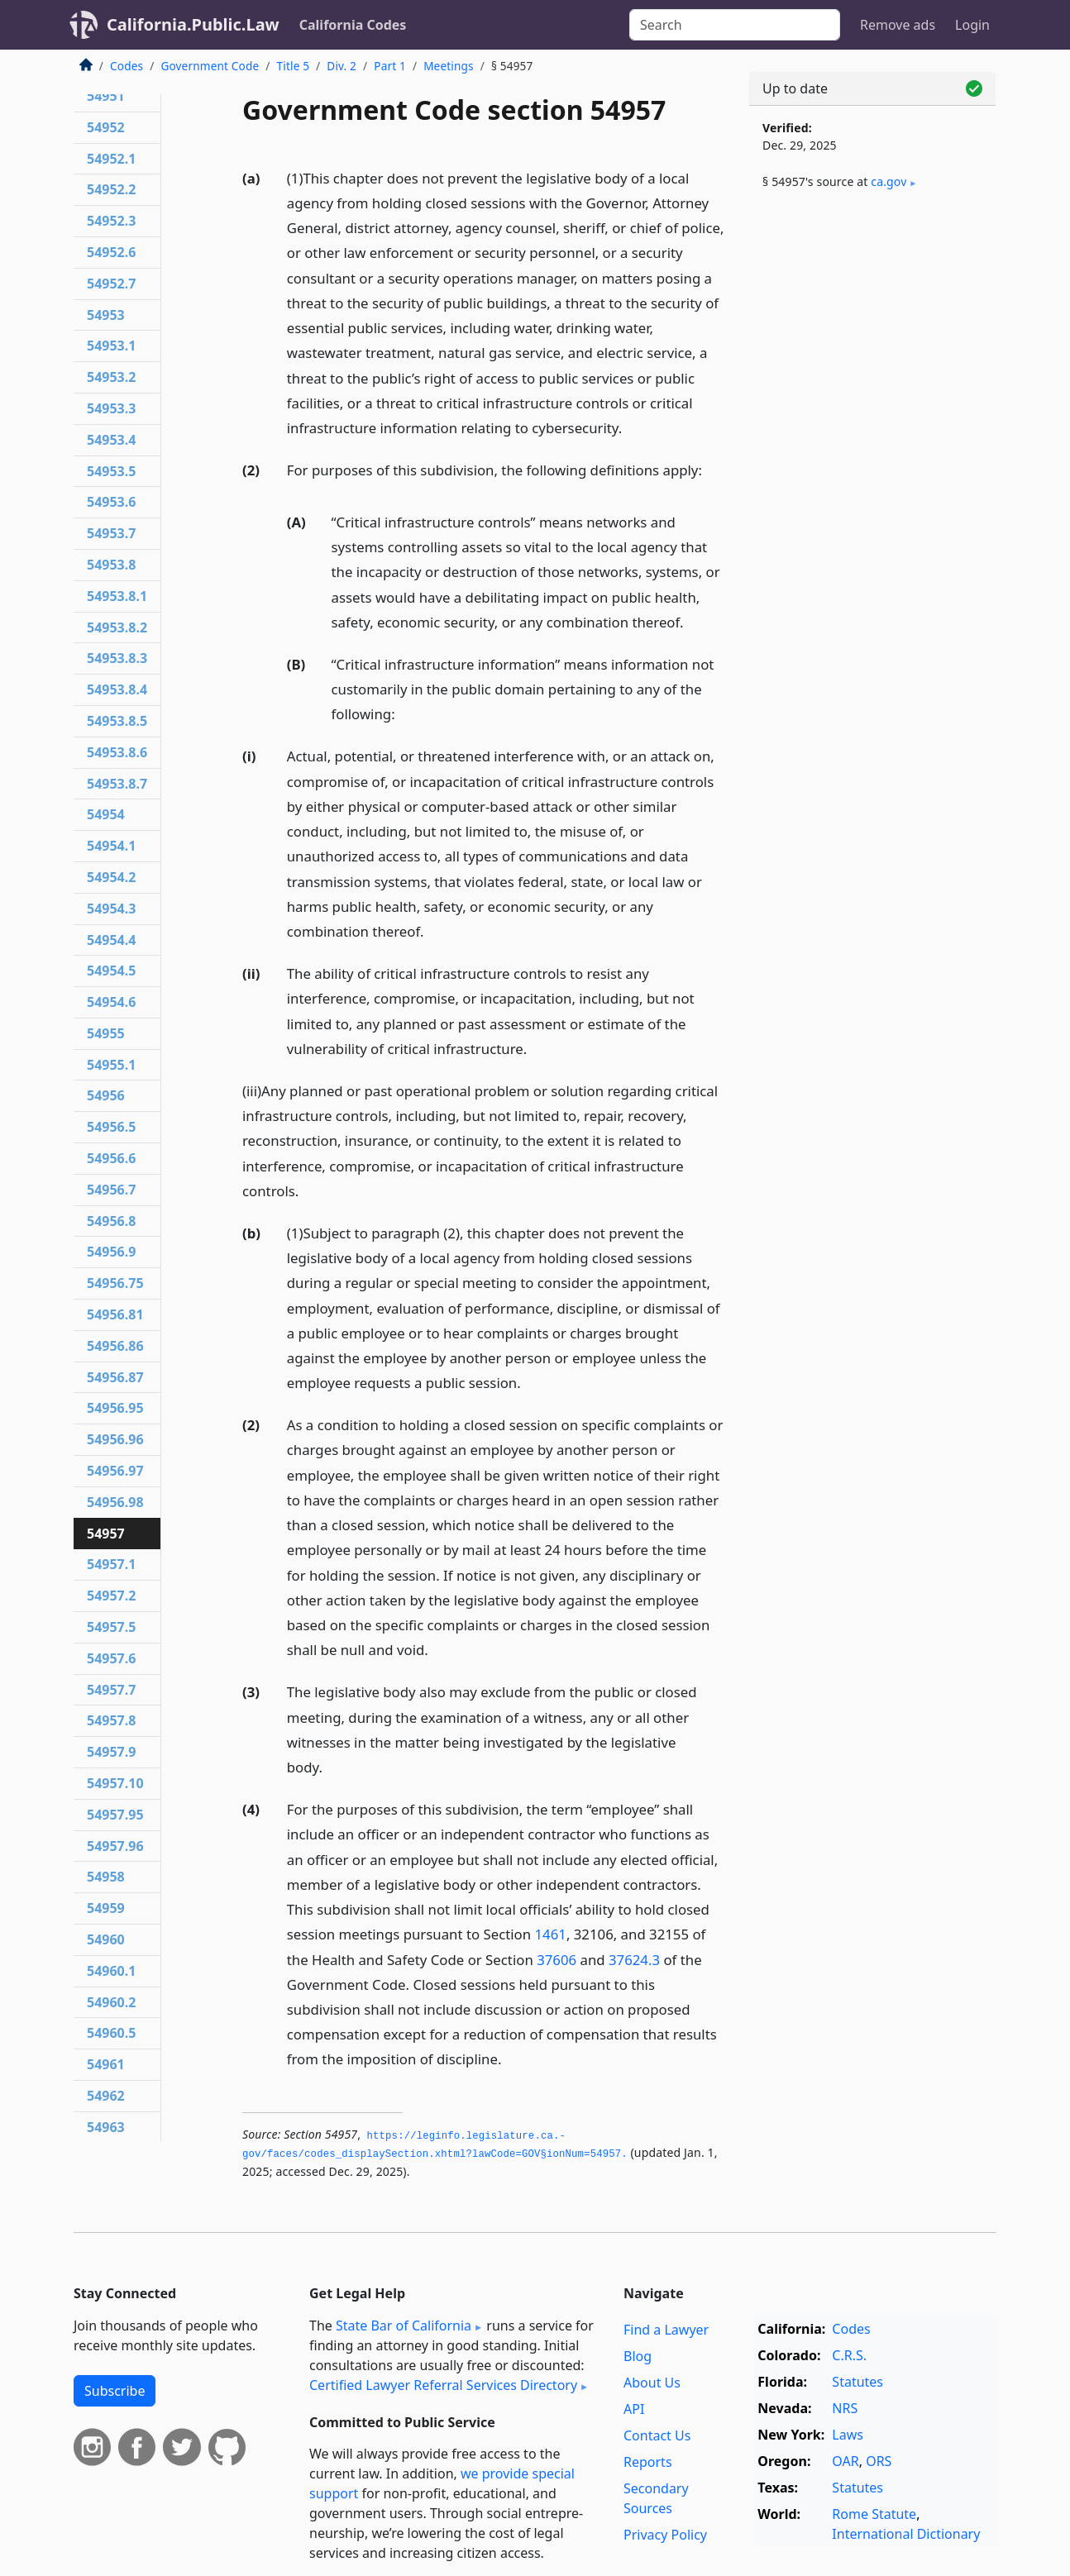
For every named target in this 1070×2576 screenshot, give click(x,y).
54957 (106, 1533)
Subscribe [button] (114, 2391)
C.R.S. (849, 2355)
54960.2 (111, 2002)
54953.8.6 (117, 752)
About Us (652, 2382)
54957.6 (111, 1658)
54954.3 (111, 908)
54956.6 (111, 1158)
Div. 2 (341, 66)
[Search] (734, 25)
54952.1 (111, 159)
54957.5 (111, 1627)
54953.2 (111, 377)
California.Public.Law (193, 24)
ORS (878, 2461)
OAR (845, 2461)
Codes (126, 66)
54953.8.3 (117, 658)
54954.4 (111, 940)
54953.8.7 (117, 784)
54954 (106, 814)
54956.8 (111, 1221)
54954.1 (111, 846)
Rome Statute (874, 2514)
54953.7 (111, 533)
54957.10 (115, 1783)
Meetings (448, 66)
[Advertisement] (872, 477)
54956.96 (115, 1439)
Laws (847, 2435)
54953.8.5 (117, 721)
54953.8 (111, 565)
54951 (106, 96)
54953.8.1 (117, 596)
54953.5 (111, 471)
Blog (637, 2356)
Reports (647, 2462)
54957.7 (111, 1690)
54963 (106, 2127)
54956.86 (115, 1346)
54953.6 (111, 502)
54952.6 (111, 252)
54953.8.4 (117, 689)
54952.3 (111, 221)
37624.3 (634, 1959)
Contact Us (656, 2435)
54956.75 (115, 1283)
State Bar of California (403, 2325)
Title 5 (293, 66)
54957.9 (111, 1752)
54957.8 (111, 1720)
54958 (106, 1877)
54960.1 (111, 1971)
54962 (106, 2096)
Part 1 (390, 66)
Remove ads (897, 25)
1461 (550, 1934)
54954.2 (111, 877)
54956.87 (115, 1377)
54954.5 (111, 970)
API (633, 2409)
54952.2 (111, 189)
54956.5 (111, 1127)
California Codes (353, 25)
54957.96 (115, 1846)
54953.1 (111, 345)
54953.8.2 (117, 627)
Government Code (209, 66)
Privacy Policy (665, 2535)
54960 (106, 1939)
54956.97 (115, 1471)
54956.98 (115, 1502)
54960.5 (111, 2033)
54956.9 (111, 1252)
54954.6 (111, 1002)
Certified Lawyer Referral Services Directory (443, 2385)
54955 (106, 1033)
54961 (106, 2064)
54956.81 (115, 1314)
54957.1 (111, 1564)
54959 (106, 1908)
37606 (556, 1959)
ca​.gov (888, 181)
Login (972, 25)
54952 (106, 127)
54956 (106, 1095)
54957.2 (111, 1595)
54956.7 (111, 1190)
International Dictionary (906, 2534)
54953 (106, 315)
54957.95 (115, 1815)
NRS (844, 2408)
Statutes (857, 2382)
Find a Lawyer (666, 2330)
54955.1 (111, 1065)
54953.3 (111, 408)
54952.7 (111, 283)
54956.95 (115, 1408)
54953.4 (111, 440)
